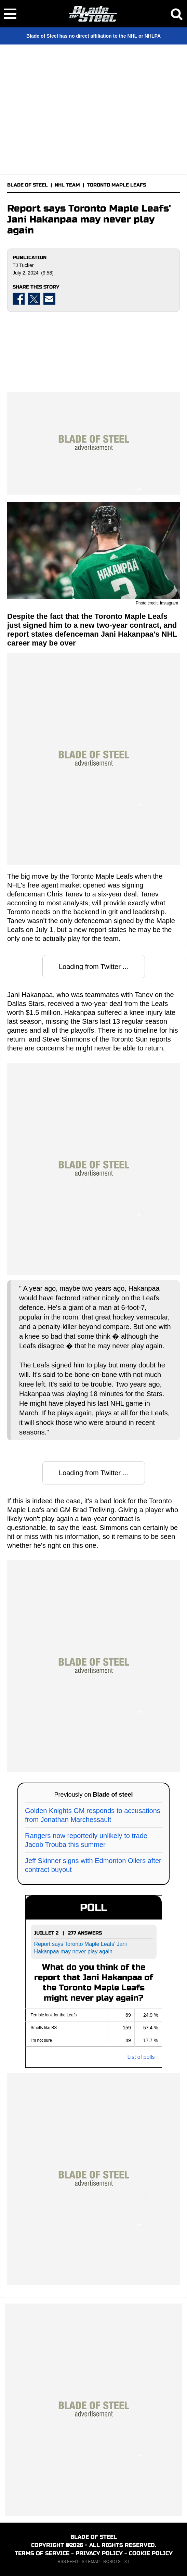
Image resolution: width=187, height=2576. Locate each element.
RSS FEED (67, 2561)
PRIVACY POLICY (99, 2553)
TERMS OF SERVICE (42, 2553)
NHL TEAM (67, 185)
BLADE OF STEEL (27, 185)
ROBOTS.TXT (116, 2561)
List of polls (141, 2057)
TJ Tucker (23, 265)
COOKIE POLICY (151, 2553)
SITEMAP (90, 2561)
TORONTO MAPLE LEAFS (116, 185)
